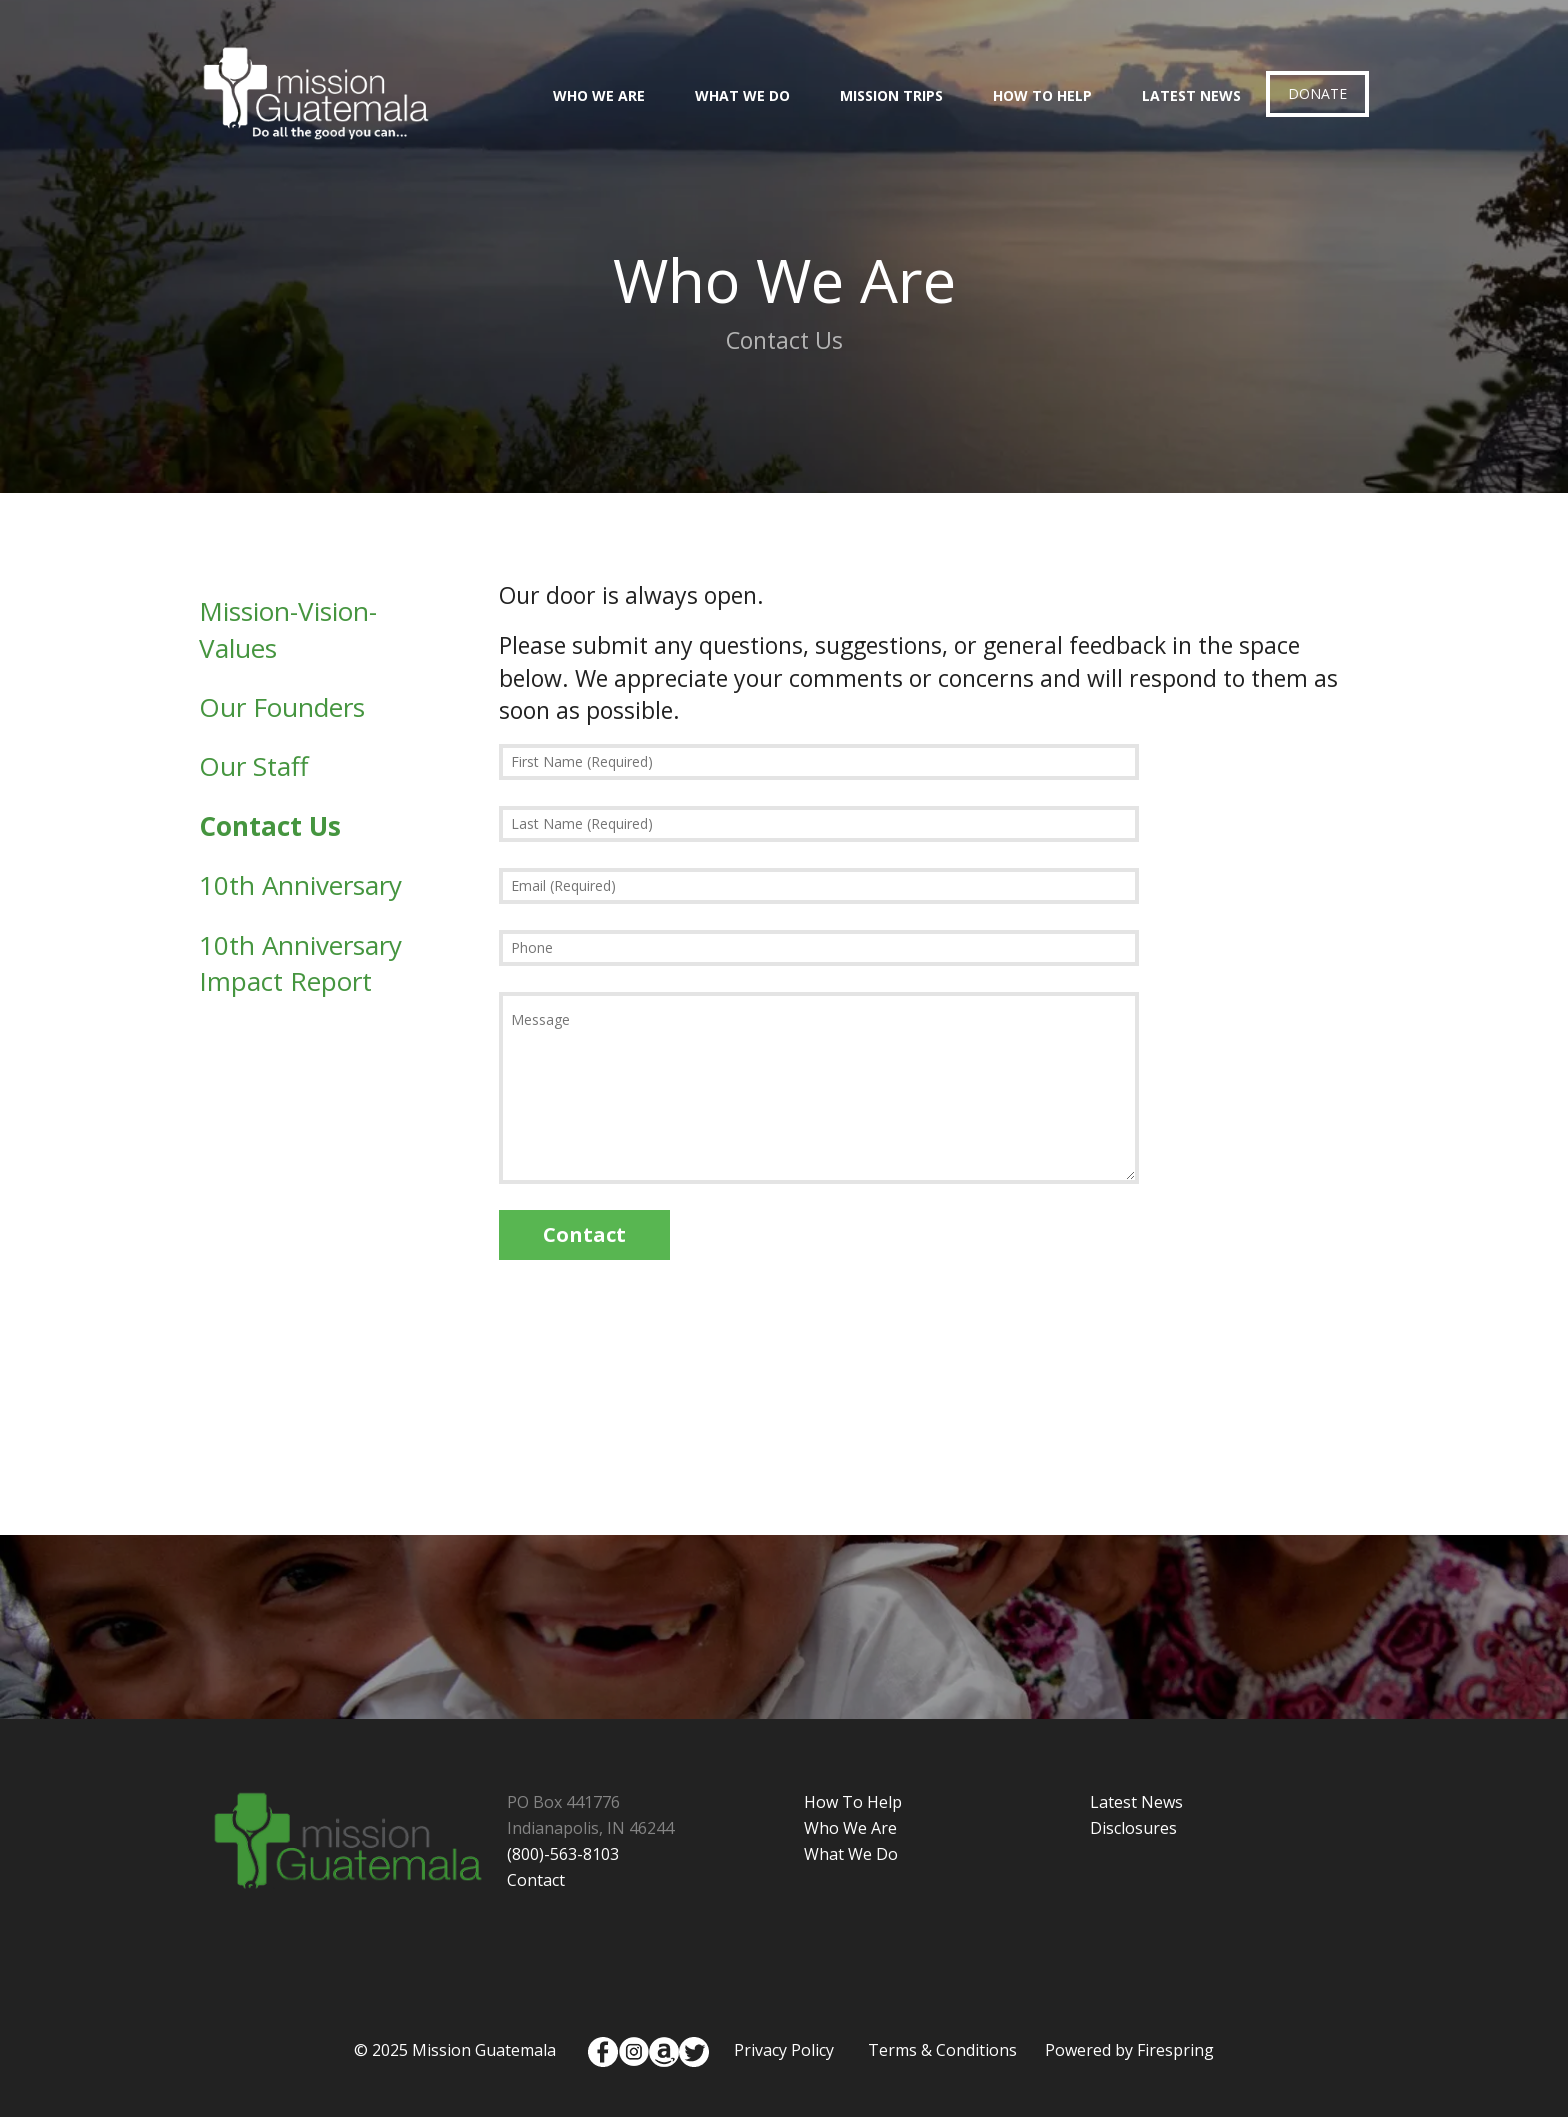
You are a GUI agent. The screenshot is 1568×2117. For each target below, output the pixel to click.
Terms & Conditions (942, 2050)
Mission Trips (891, 95)
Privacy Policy (784, 2050)
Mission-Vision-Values (288, 629)
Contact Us (270, 826)
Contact (536, 1880)
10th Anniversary (300, 885)
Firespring (1175, 2050)
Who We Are (599, 95)
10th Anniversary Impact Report (300, 963)
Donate (1317, 93)
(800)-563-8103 (563, 1854)
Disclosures (1133, 1828)
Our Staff (254, 766)
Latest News (1191, 95)
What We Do (742, 95)
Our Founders (282, 707)
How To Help (1042, 95)
